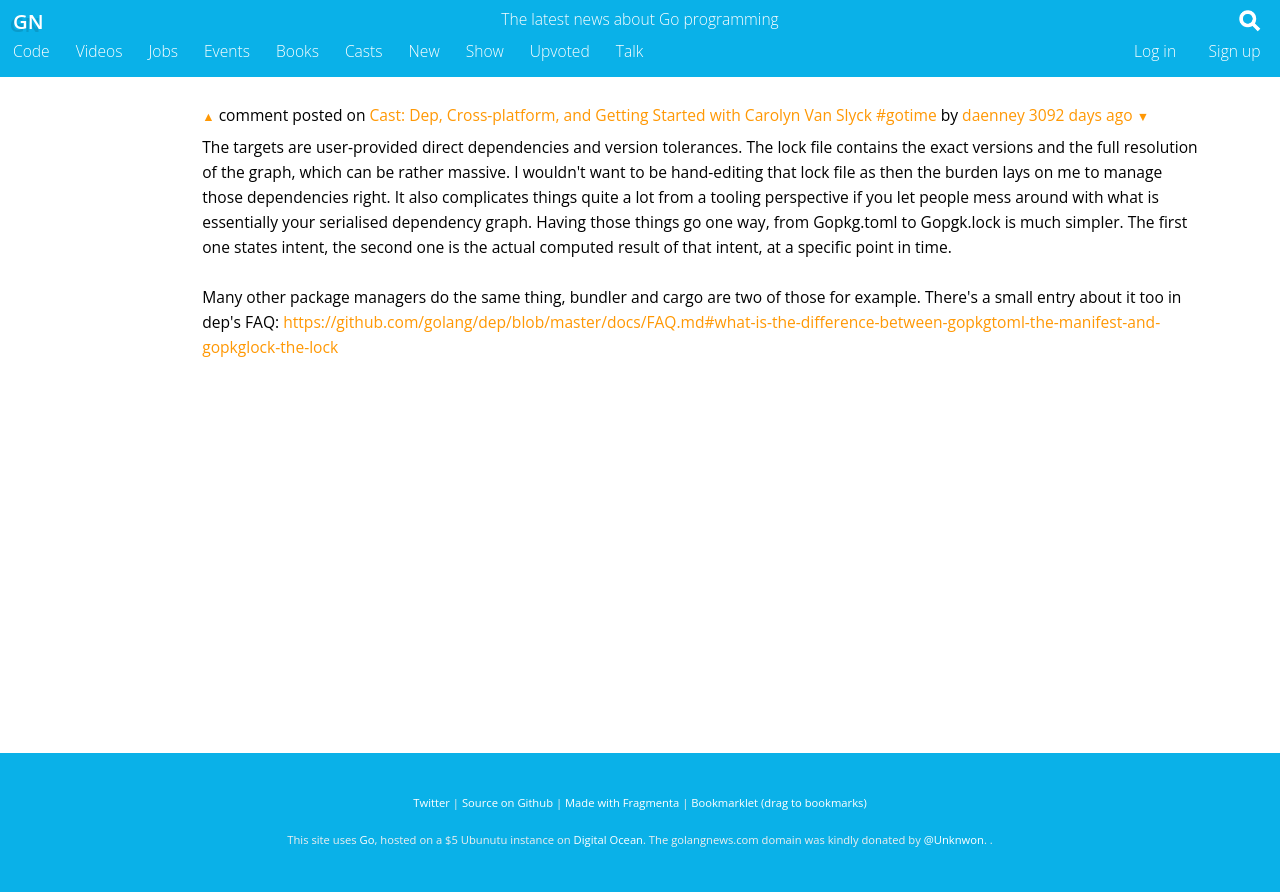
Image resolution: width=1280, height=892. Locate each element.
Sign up (1235, 51)
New (424, 51)
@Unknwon (954, 839)
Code (31, 51)
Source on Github (507, 802)
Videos (99, 51)
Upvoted (560, 51)
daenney (993, 115)
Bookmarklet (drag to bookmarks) (778, 802)
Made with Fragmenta (622, 802)
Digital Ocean (608, 839)
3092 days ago (1081, 115)
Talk (630, 51)
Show (485, 51)
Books (297, 51)
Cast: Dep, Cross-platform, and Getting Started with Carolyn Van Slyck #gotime (653, 115)
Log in (1155, 51)
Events (227, 51)
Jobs (163, 51)
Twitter (431, 802)
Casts (364, 51)
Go (367, 839)
